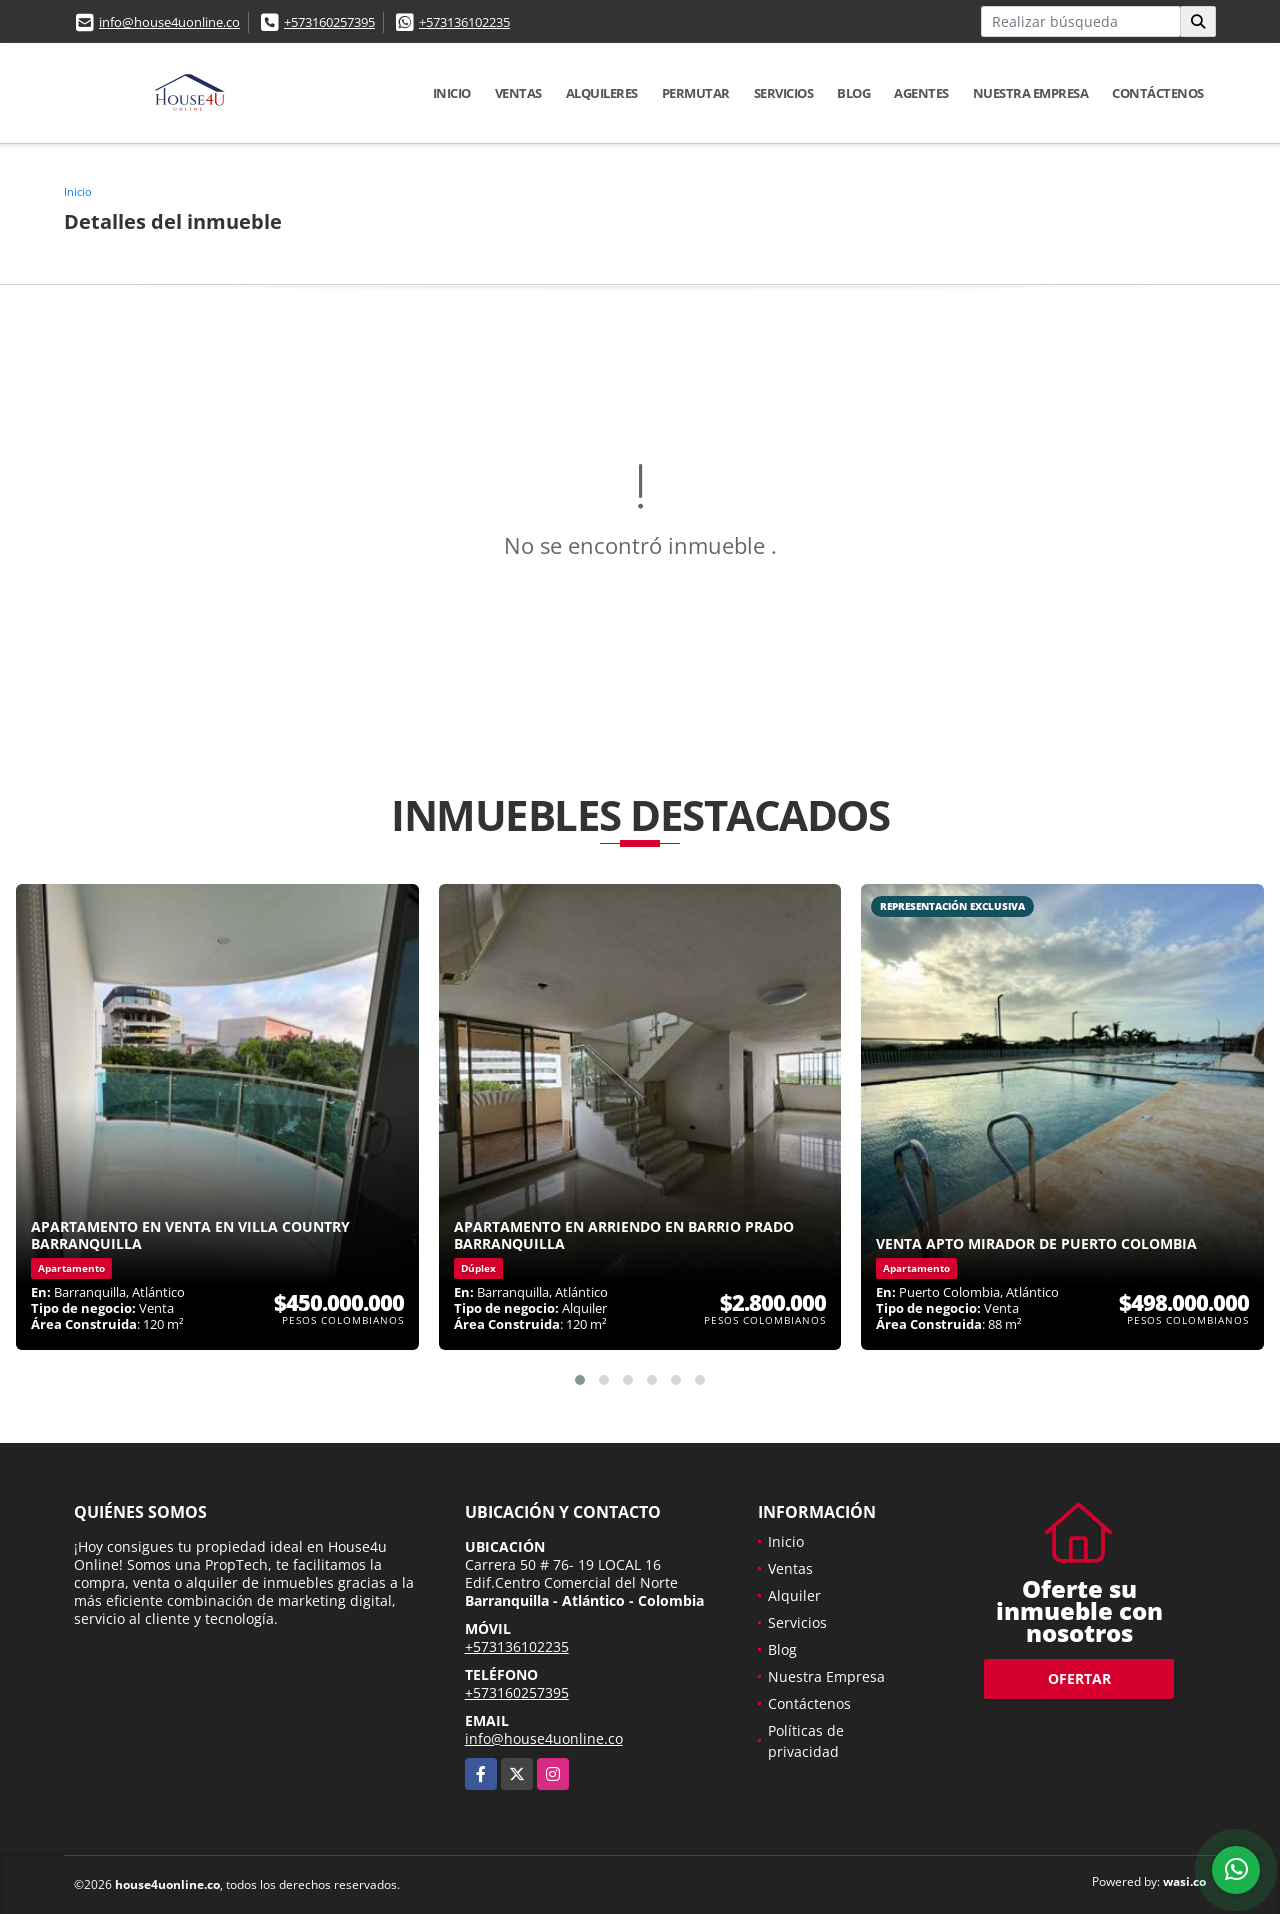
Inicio (452, 93)
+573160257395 (329, 22)
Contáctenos (1158, 93)
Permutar (696, 93)
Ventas (518, 93)
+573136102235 (464, 22)
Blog (853, 93)
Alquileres (602, 93)
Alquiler (794, 1595)
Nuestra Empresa (1031, 93)
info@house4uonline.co (169, 22)
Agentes (921, 93)
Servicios (784, 93)
